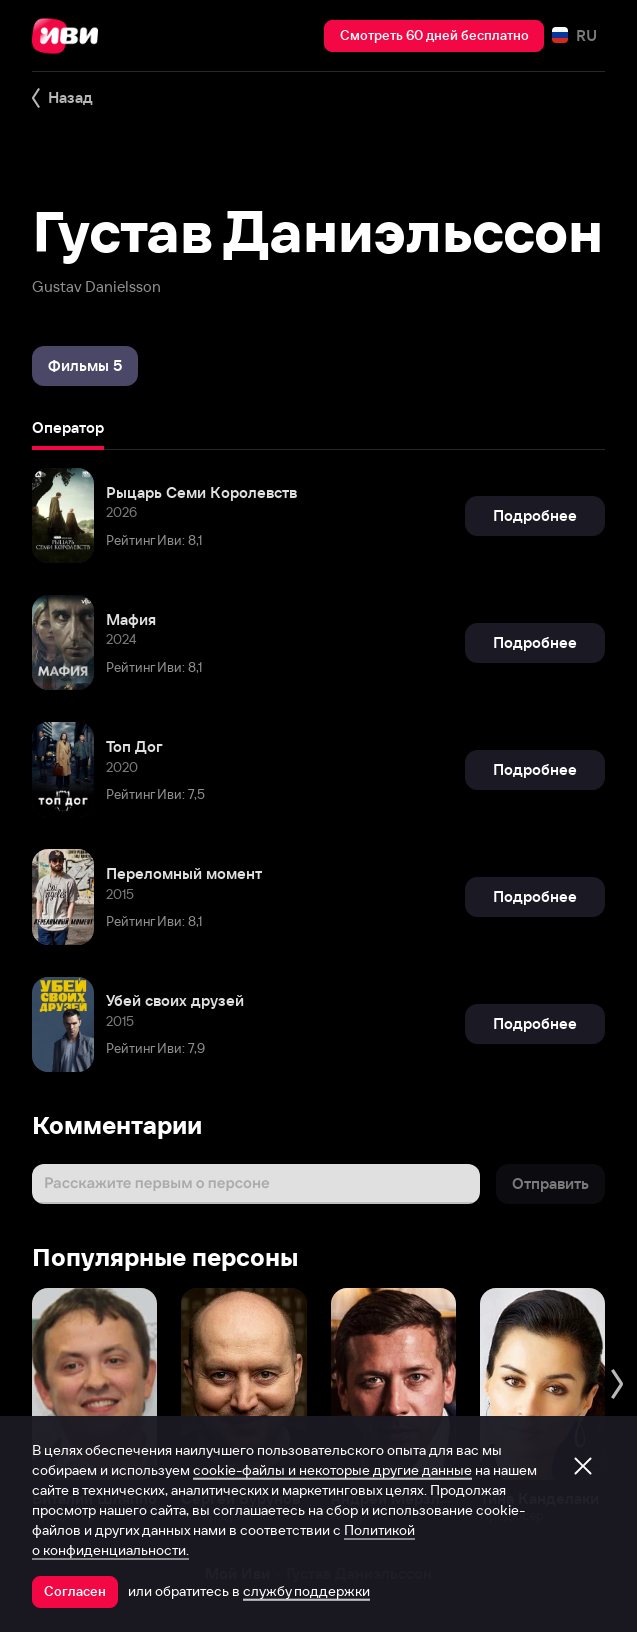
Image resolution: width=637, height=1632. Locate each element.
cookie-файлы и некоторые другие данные (332, 1470)
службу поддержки (306, 1591)
